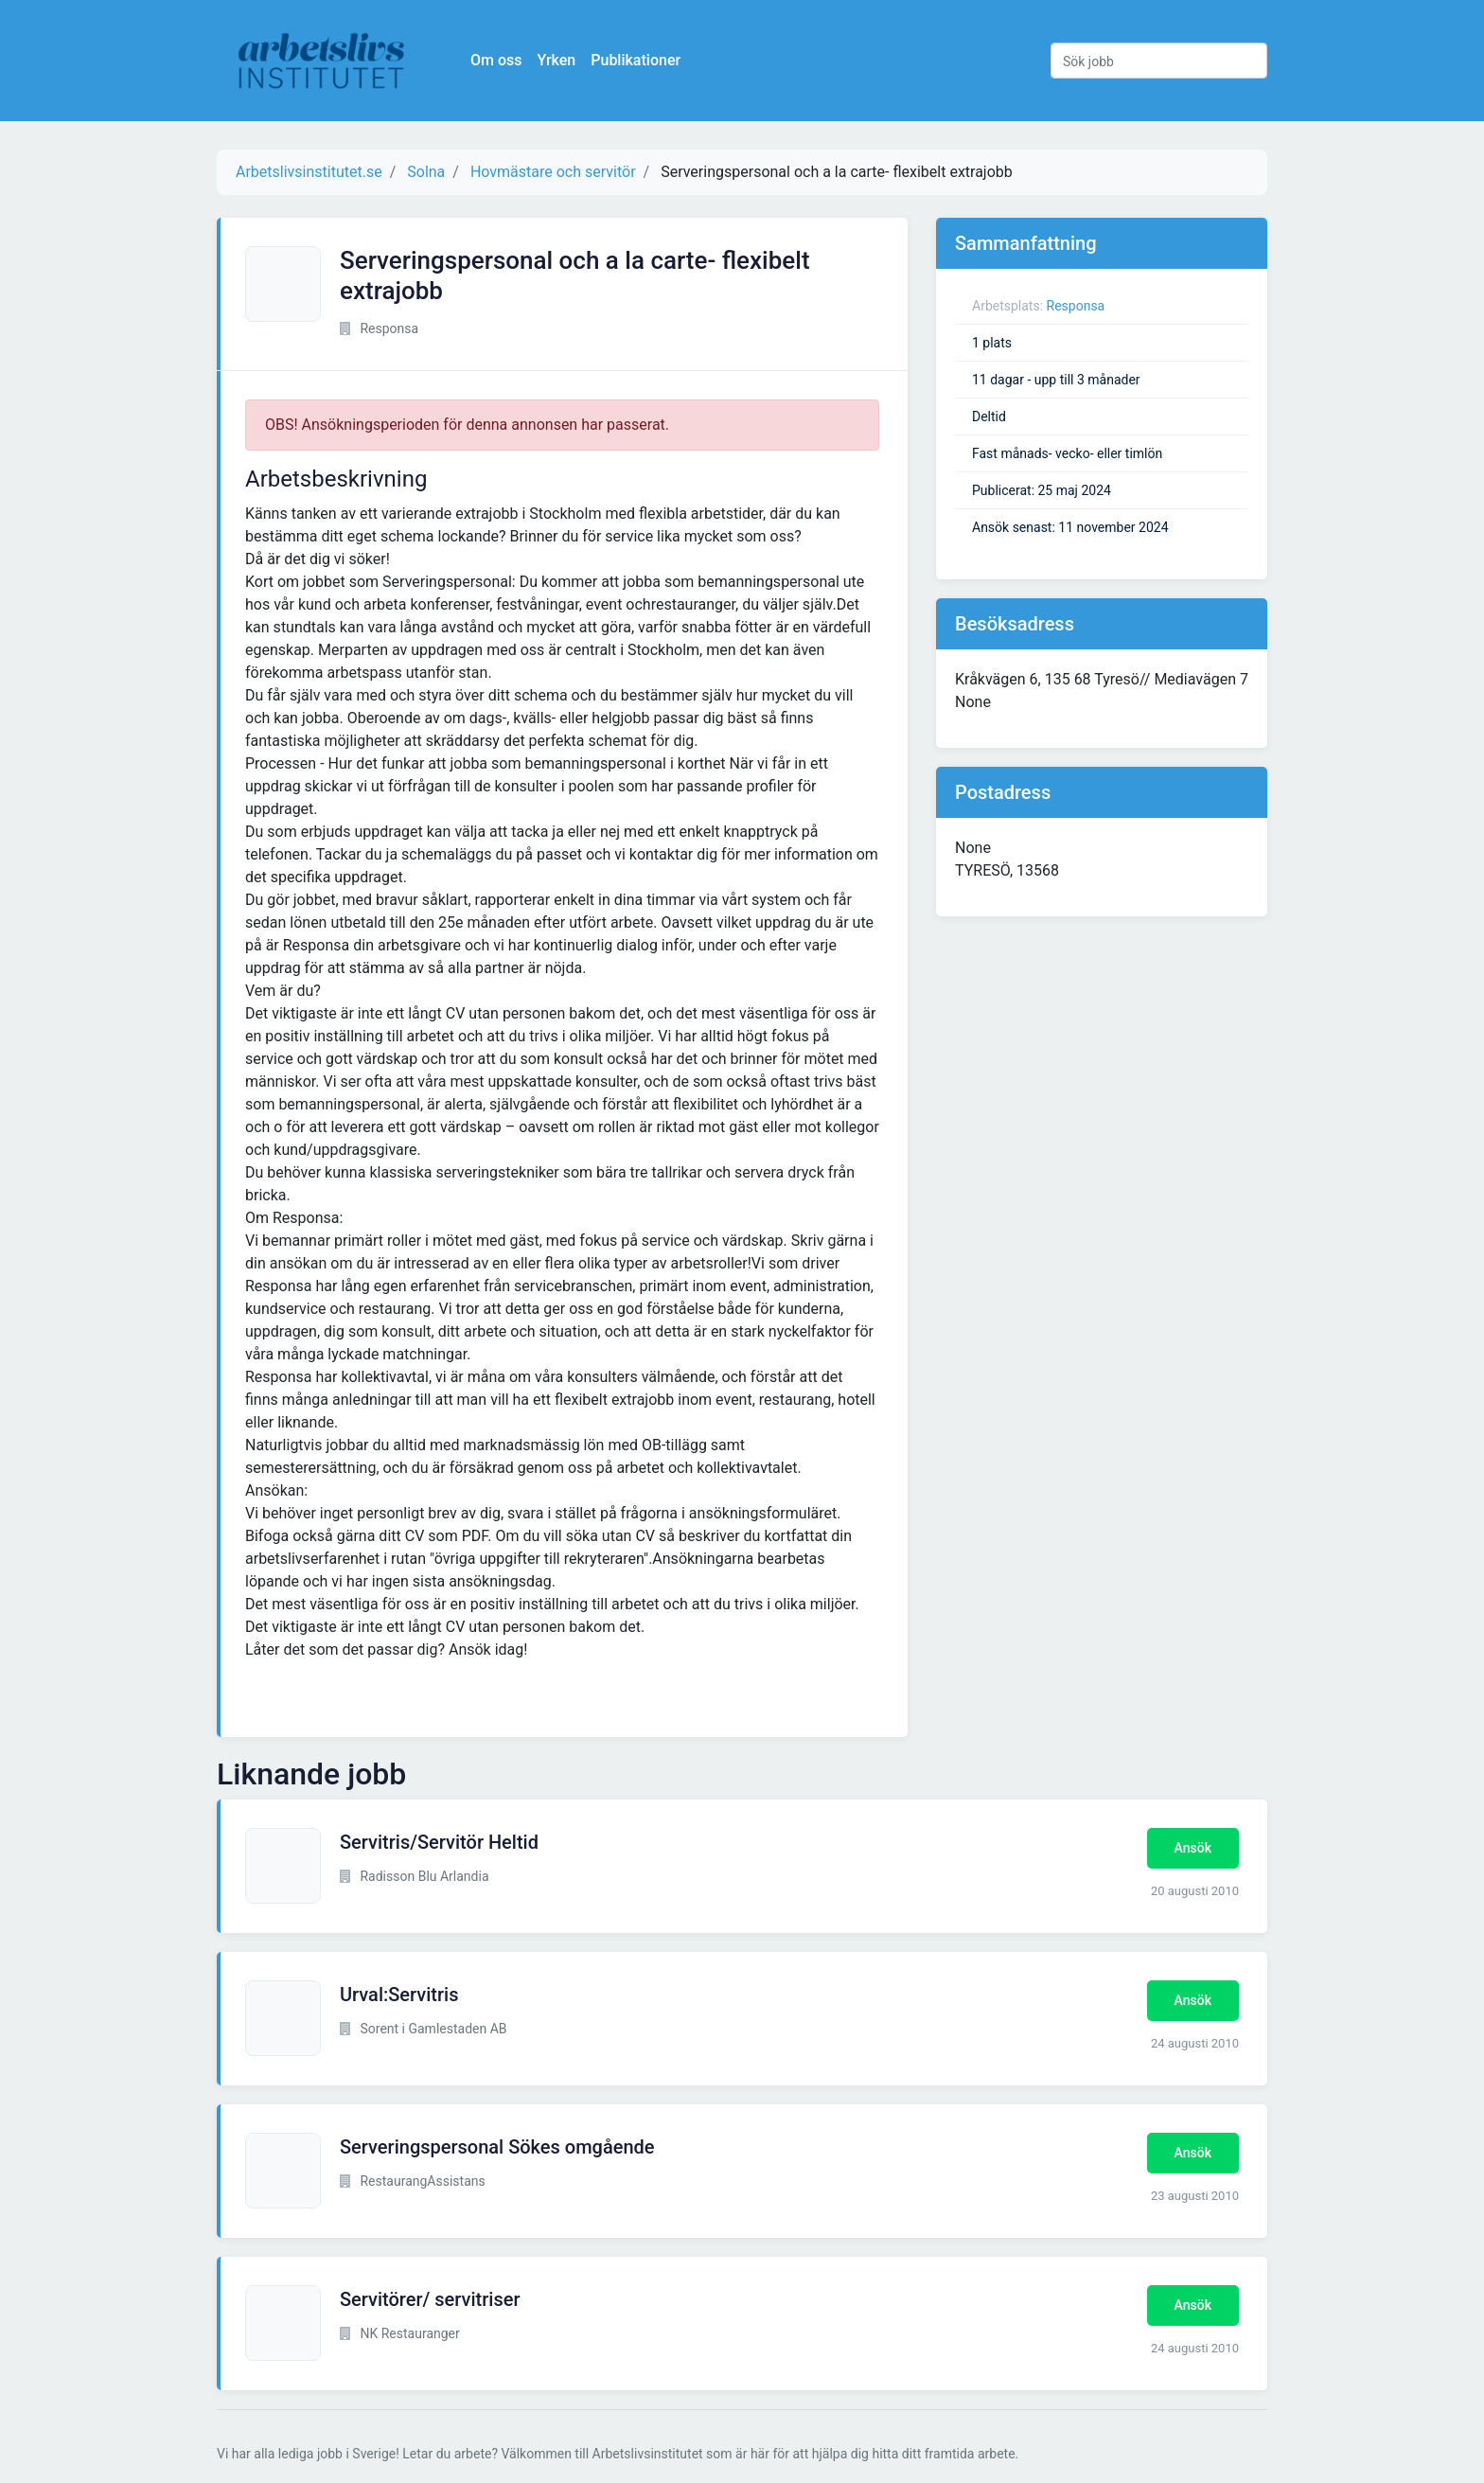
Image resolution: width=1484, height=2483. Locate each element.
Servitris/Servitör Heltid (439, 1842)
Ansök (1193, 1847)
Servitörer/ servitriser (430, 2299)
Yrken (556, 60)
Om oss (495, 60)
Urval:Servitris (399, 1994)
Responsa (1076, 305)
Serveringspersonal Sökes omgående (497, 2147)
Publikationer (635, 60)
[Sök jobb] (1159, 61)
